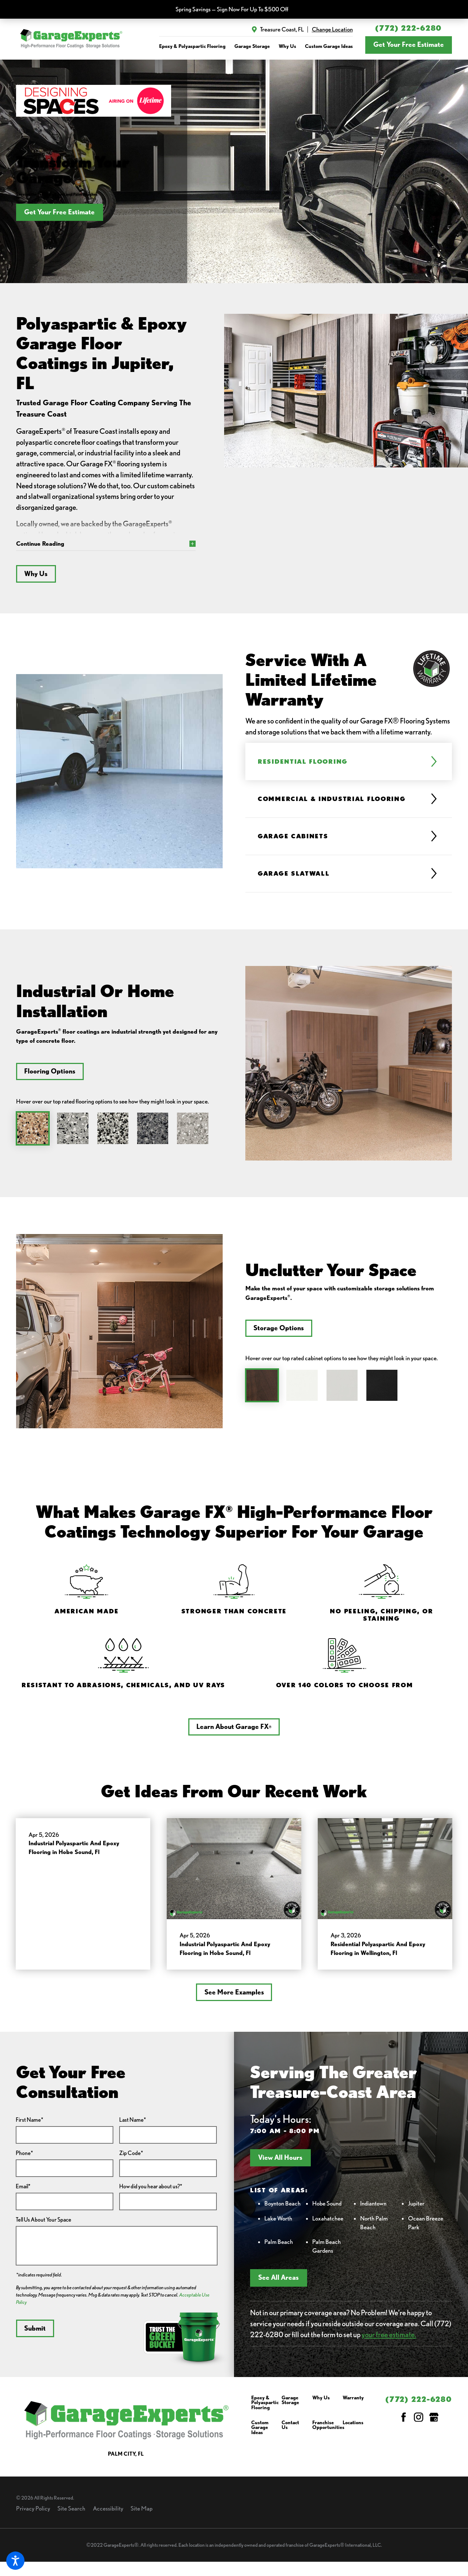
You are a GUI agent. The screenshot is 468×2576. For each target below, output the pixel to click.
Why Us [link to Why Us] (287, 46)
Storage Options (273, 1334)
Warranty (353, 2403)
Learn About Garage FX (234, 1732)
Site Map (141, 2513)
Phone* (24, 2158)
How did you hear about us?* (150, 2192)
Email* (23, 2192)
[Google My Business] (434, 2423)
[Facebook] (403, 2423)
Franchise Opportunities (328, 2431)
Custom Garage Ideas (259, 2433)
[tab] (343, 767)
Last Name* (132, 2125)
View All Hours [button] (280, 2163)
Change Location (332, 29)
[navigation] (255, 46)
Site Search (71, 2513)
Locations (353, 2428)
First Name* (29, 2125)
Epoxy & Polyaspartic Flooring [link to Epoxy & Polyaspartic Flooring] (192, 46)
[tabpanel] (119, 782)
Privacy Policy (33, 2513)
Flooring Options (44, 1077)
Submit (35, 2333)
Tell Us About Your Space (43, 2225)
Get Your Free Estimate (408, 44)
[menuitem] (192, 46)
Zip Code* (131, 2158)
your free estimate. (389, 2339)
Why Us (36, 579)
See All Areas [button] (278, 2283)
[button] (15, 2560)
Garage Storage (290, 2406)
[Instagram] (418, 2423)
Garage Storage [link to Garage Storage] (252, 46)
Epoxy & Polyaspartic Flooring (265, 2408)
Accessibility (108, 2513)
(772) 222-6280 (408, 28)
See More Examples (234, 1997)
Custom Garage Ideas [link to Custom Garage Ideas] (329, 46)
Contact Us (290, 2431)
